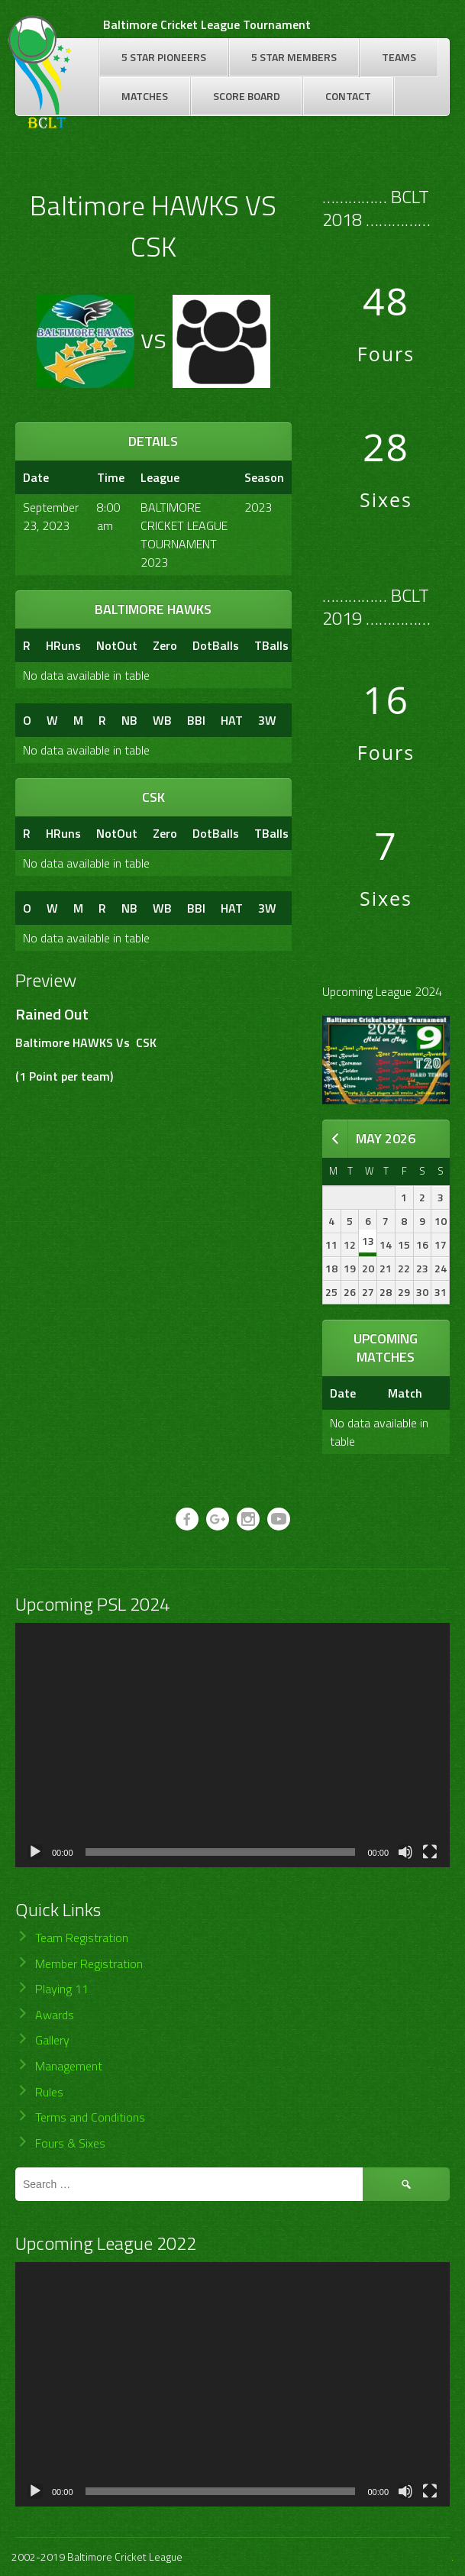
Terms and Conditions (90, 2117)
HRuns (63, 645)
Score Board (246, 96)
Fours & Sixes (70, 2143)
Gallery (52, 2040)
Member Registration (89, 1963)
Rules (49, 2092)
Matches (144, 96)
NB (129, 720)
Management (68, 2066)
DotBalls (215, 645)
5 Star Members (294, 57)
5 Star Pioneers (163, 57)
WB (162, 720)
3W (267, 720)
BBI (196, 720)
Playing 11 (62, 1989)
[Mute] (405, 1852)
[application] (232, 1745)
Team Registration (81, 1937)
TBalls (271, 645)
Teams (399, 57)
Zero (165, 645)
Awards (54, 2015)
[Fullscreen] (430, 1852)
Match (405, 1393)
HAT (232, 720)
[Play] (35, 1852)
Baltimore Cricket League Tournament (207, 24)
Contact (348, 96)
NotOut (116, 645)
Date (343, 1393)
